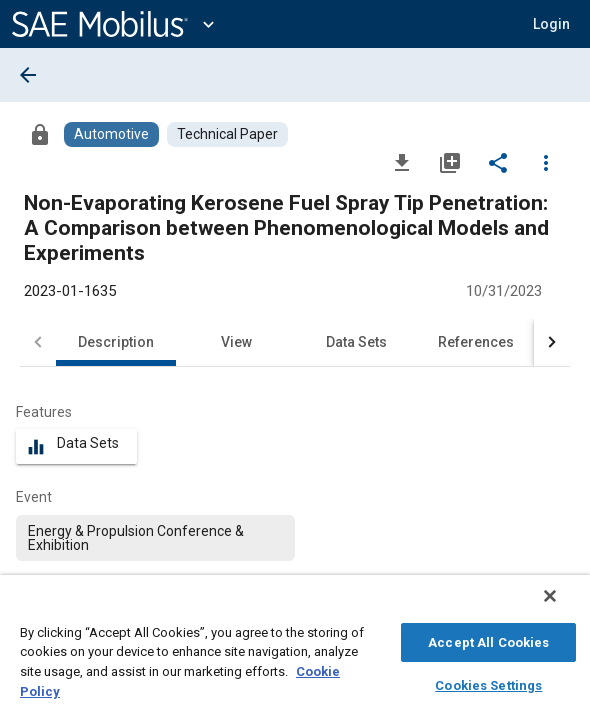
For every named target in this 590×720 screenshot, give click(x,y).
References (476, 342)
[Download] (402, 162)
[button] (551, 24)
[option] (155, 538)
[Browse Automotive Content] (111, 134)
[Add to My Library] (450, 162)
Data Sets (356, 342)
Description (116, 342)
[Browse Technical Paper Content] (227, 134)
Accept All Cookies (488, 639)
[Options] (546, 162)
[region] (295, 652)
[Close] (564, 606)
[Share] (498, 162)
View (236, 342)
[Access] (40, 134)
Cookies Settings (488, 682)
